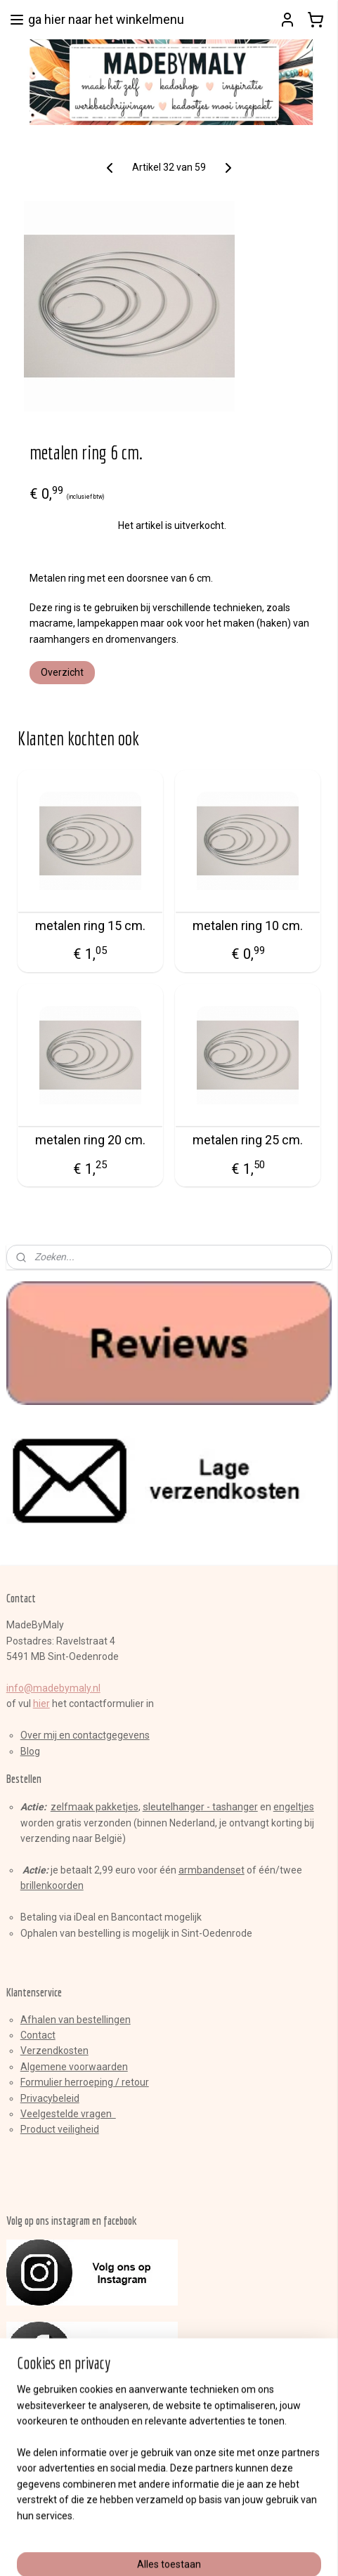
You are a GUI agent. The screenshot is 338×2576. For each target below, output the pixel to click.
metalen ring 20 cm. (90, 1139)
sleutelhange (172, 1806)
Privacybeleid (49, 2098)
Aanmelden (44, 2465)
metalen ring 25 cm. (248, 1139)
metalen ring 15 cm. (90, 924)
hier (41, 1703)
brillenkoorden (52, 1885)
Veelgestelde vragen (68, 2113)
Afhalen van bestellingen (75, 2019)
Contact (38, 2035)
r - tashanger (229, 1806)
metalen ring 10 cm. (248, 924)
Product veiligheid (59, 2129)
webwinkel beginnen (224, 2527)
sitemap (146, 2527)
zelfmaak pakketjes (94, 1806)
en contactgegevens (103, 1735)
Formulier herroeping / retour (84, 2082)
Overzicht (62, 672)
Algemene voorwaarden (74, 2066)
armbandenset (211, 1870)
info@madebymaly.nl (53, 1688)
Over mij (38, 1735)
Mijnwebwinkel (169, 2550)
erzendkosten (58, 2050)
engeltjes (293, 1806)
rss (172, 2527)
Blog (30, 1751)
